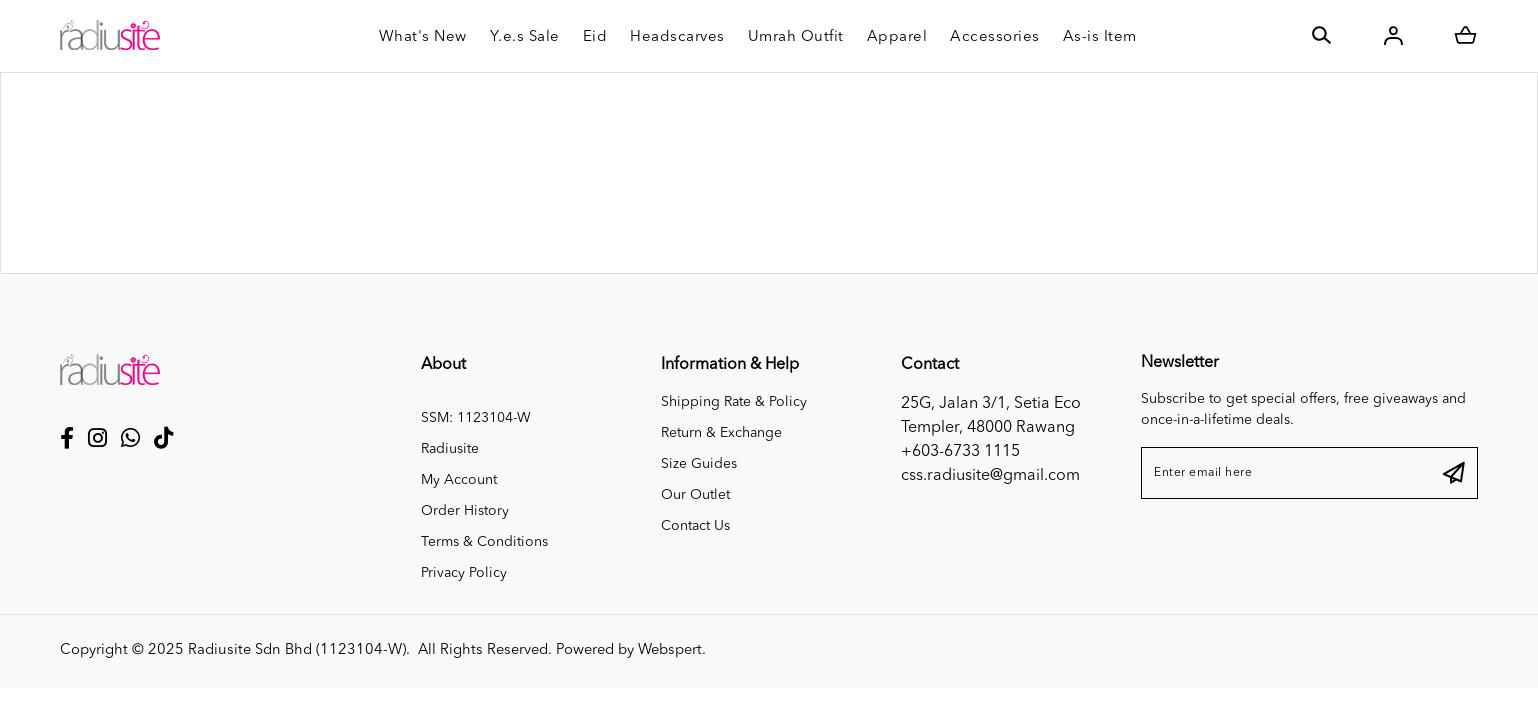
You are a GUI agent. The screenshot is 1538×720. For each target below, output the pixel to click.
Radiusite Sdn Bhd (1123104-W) (297, 650)
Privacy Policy (464, 573)
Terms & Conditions (484, 542)
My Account (459, 480)
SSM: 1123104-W (476, 418)
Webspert (670, 650)
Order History (465, 511)
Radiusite (450, 449)
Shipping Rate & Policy (734, 402)
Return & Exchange (721, 433)
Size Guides (699, 464)
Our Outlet (695, 495)
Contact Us (695, 526)
